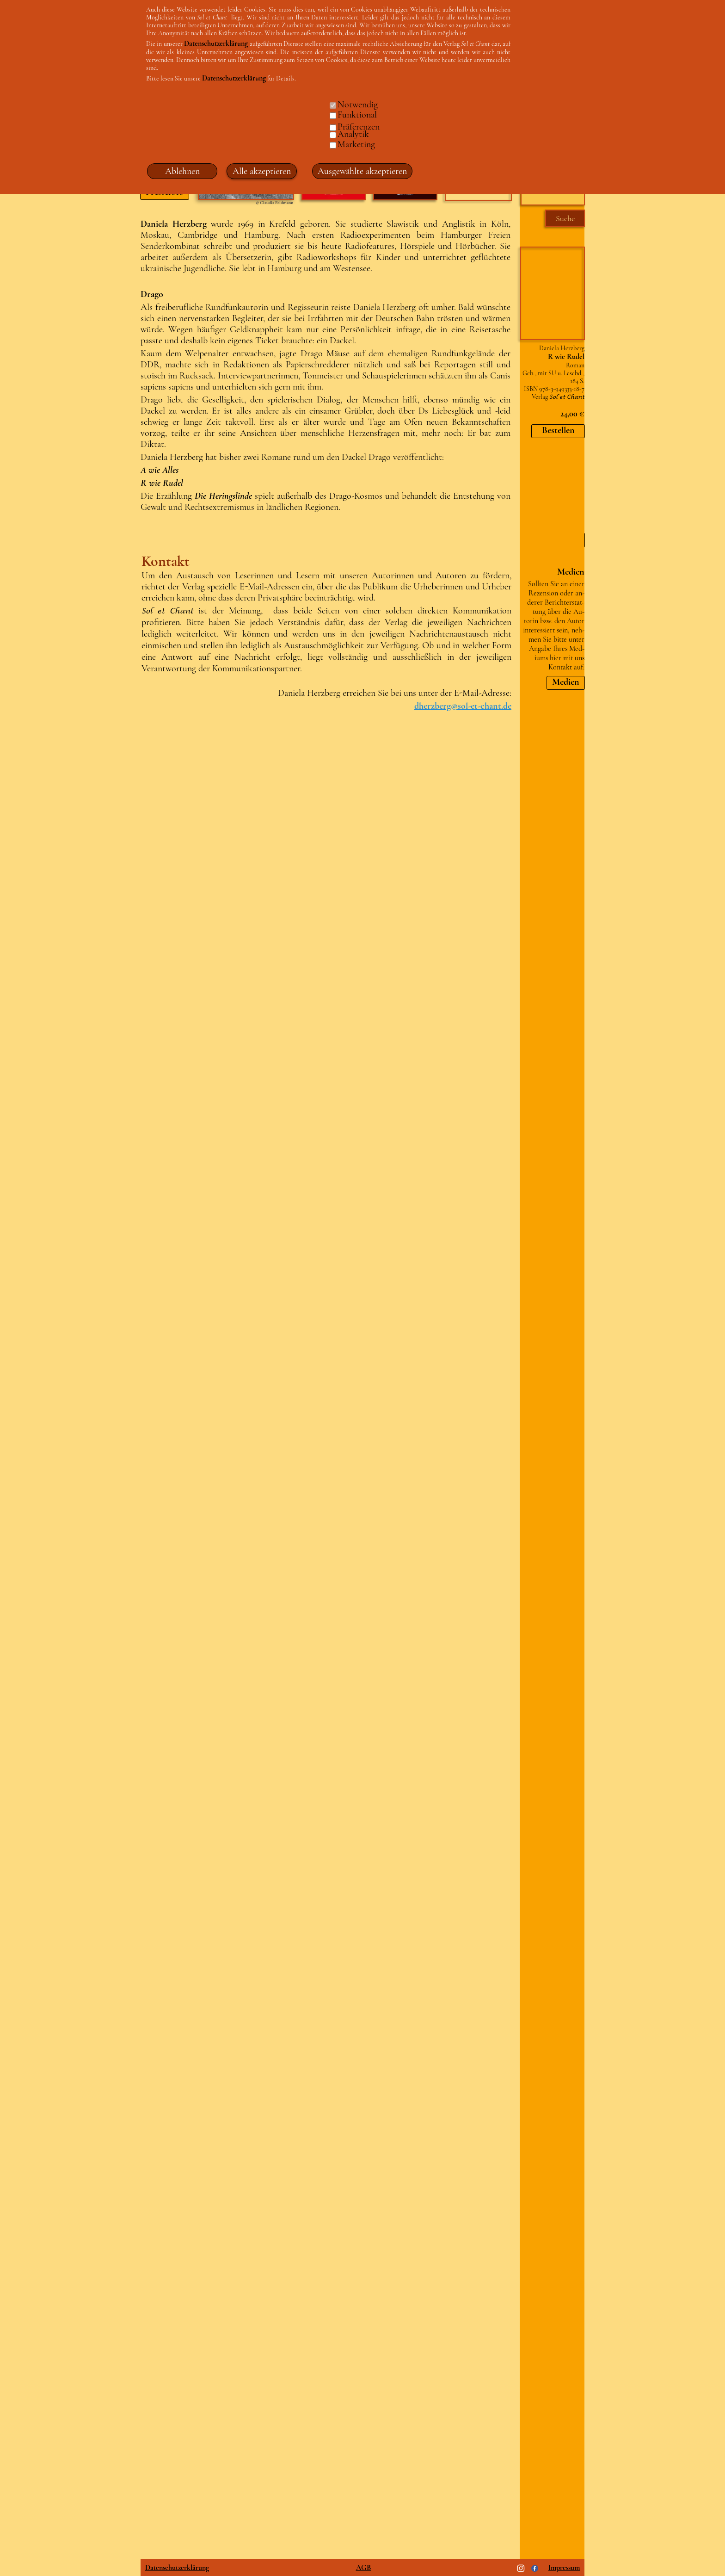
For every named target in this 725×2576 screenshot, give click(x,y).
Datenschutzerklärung (177, 2567)
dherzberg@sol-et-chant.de (462, 706)
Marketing (356, 144)
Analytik (353, 134)
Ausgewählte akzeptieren (362, 171)
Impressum (564, 2567)
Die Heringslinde (223, 496)
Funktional (357, 114)
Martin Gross (547, 477)
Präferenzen (359, 126)
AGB (363, 2567)
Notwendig (358, 104)
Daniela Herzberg (561, 348)
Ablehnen (182, 171)
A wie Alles (159, 470)
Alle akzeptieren (262, 171)
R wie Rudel (162, 483)
